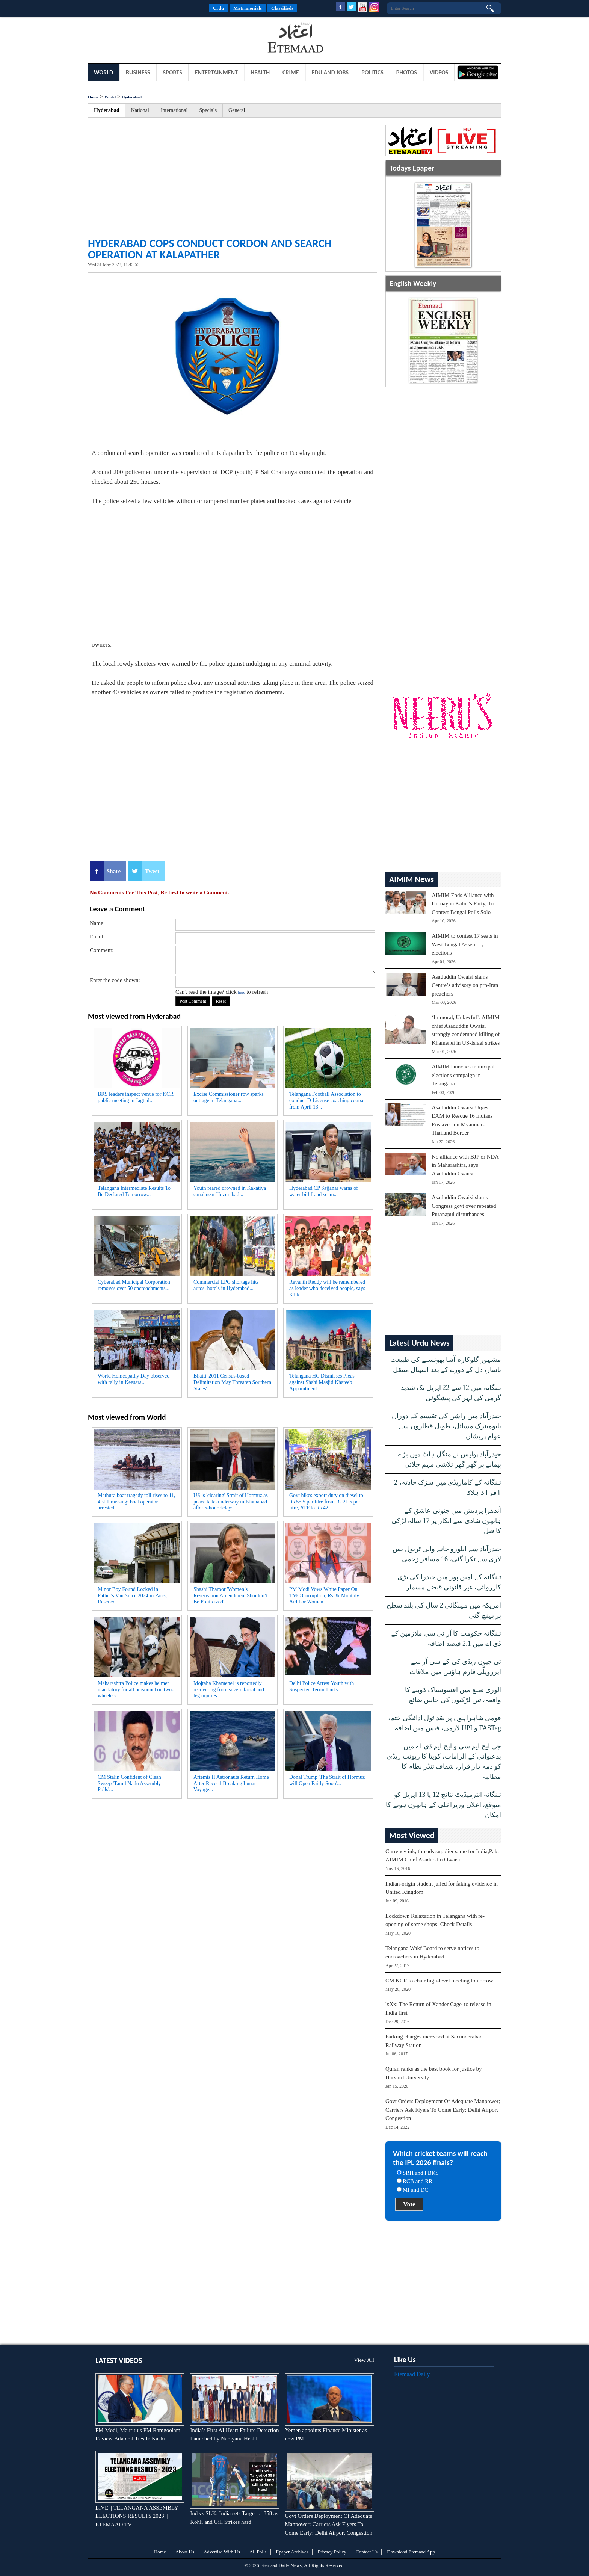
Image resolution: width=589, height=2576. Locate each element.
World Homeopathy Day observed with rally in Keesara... (133, 1379)
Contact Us (367, 2552)
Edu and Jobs (330, 72)
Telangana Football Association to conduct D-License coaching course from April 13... (326, 1100)
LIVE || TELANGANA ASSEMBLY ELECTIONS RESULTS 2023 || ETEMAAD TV (136, 2516)
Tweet (152, 871)
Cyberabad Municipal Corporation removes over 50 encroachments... (134, 1285)
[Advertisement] (148, 39)
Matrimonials (247, 8)
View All (364, 2360)
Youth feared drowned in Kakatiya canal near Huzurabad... (229, 1191)
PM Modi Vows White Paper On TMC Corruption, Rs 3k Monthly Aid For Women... (324, 1595)
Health (260, 72)
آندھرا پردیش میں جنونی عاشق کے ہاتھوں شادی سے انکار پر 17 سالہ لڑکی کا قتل (446, 1521)
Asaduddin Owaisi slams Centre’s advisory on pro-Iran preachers (465, 985)
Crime (290, 72)
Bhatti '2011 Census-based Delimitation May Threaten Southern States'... (232, 1382)
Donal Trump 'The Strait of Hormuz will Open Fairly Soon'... (327, 1780)
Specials (208, 110)
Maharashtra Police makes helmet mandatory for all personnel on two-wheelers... (136, 1689)
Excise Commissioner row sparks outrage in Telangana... (228, 1097)
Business (138, 72)
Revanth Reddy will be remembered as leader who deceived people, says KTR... (327, 1288)
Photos (406, 72)
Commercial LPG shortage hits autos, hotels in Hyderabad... (226, 1285)
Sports (172, 72)
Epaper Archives (292, 2552)
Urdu (218, 8)
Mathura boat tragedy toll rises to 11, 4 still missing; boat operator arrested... (136, 1502)
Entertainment (216, 72)
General (236, 110)
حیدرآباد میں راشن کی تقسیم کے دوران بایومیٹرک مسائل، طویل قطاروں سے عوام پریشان (446, 1426)
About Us (184, 2552)
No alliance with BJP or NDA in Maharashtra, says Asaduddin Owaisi (465, 1165)
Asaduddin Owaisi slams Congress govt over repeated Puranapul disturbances (464, 1205)
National (140, 110)
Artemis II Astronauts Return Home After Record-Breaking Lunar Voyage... (231, 1783)
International (174, 110)
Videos (439, 72)
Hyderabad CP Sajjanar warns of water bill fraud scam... (323, 1191)
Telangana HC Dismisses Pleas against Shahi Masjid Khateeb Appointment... (322, 1382)
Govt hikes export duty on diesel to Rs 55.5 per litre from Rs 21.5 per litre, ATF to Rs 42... (326, 1502)
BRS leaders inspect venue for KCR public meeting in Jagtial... (136, 1097)
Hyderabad (132, 97)
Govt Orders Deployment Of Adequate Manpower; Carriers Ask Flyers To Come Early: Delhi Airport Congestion (442, 2109)
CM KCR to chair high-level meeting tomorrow (439, 1981)
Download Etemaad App (411, 2552)
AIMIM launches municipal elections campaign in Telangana (463, 1075)
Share (114, 871)
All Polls (258, 2552)
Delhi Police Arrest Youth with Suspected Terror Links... (321, 1686)
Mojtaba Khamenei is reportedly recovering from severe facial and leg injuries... (228, 1689)
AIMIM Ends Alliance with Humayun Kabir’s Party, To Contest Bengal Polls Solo (463, 903)
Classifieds (282, 8)
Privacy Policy (332, 2552)
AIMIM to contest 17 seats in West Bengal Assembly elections (465, 944)
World (103, 72)
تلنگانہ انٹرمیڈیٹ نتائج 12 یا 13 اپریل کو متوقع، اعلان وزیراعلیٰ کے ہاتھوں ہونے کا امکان (443, 1805)
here (241, 992)
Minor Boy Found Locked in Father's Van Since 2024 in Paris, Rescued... (132, 1595)
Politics (372, 72)
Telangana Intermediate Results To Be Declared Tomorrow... (134, 1191)
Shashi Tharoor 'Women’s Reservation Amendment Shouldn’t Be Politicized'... (230, 1595)
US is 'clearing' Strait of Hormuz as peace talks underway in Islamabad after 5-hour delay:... (230, 1502)
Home (93, 97)
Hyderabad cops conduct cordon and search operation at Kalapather (210, 248)
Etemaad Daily (412, 2374)
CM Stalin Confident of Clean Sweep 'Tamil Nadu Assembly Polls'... (129, 1783)
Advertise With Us (222, 2552)
